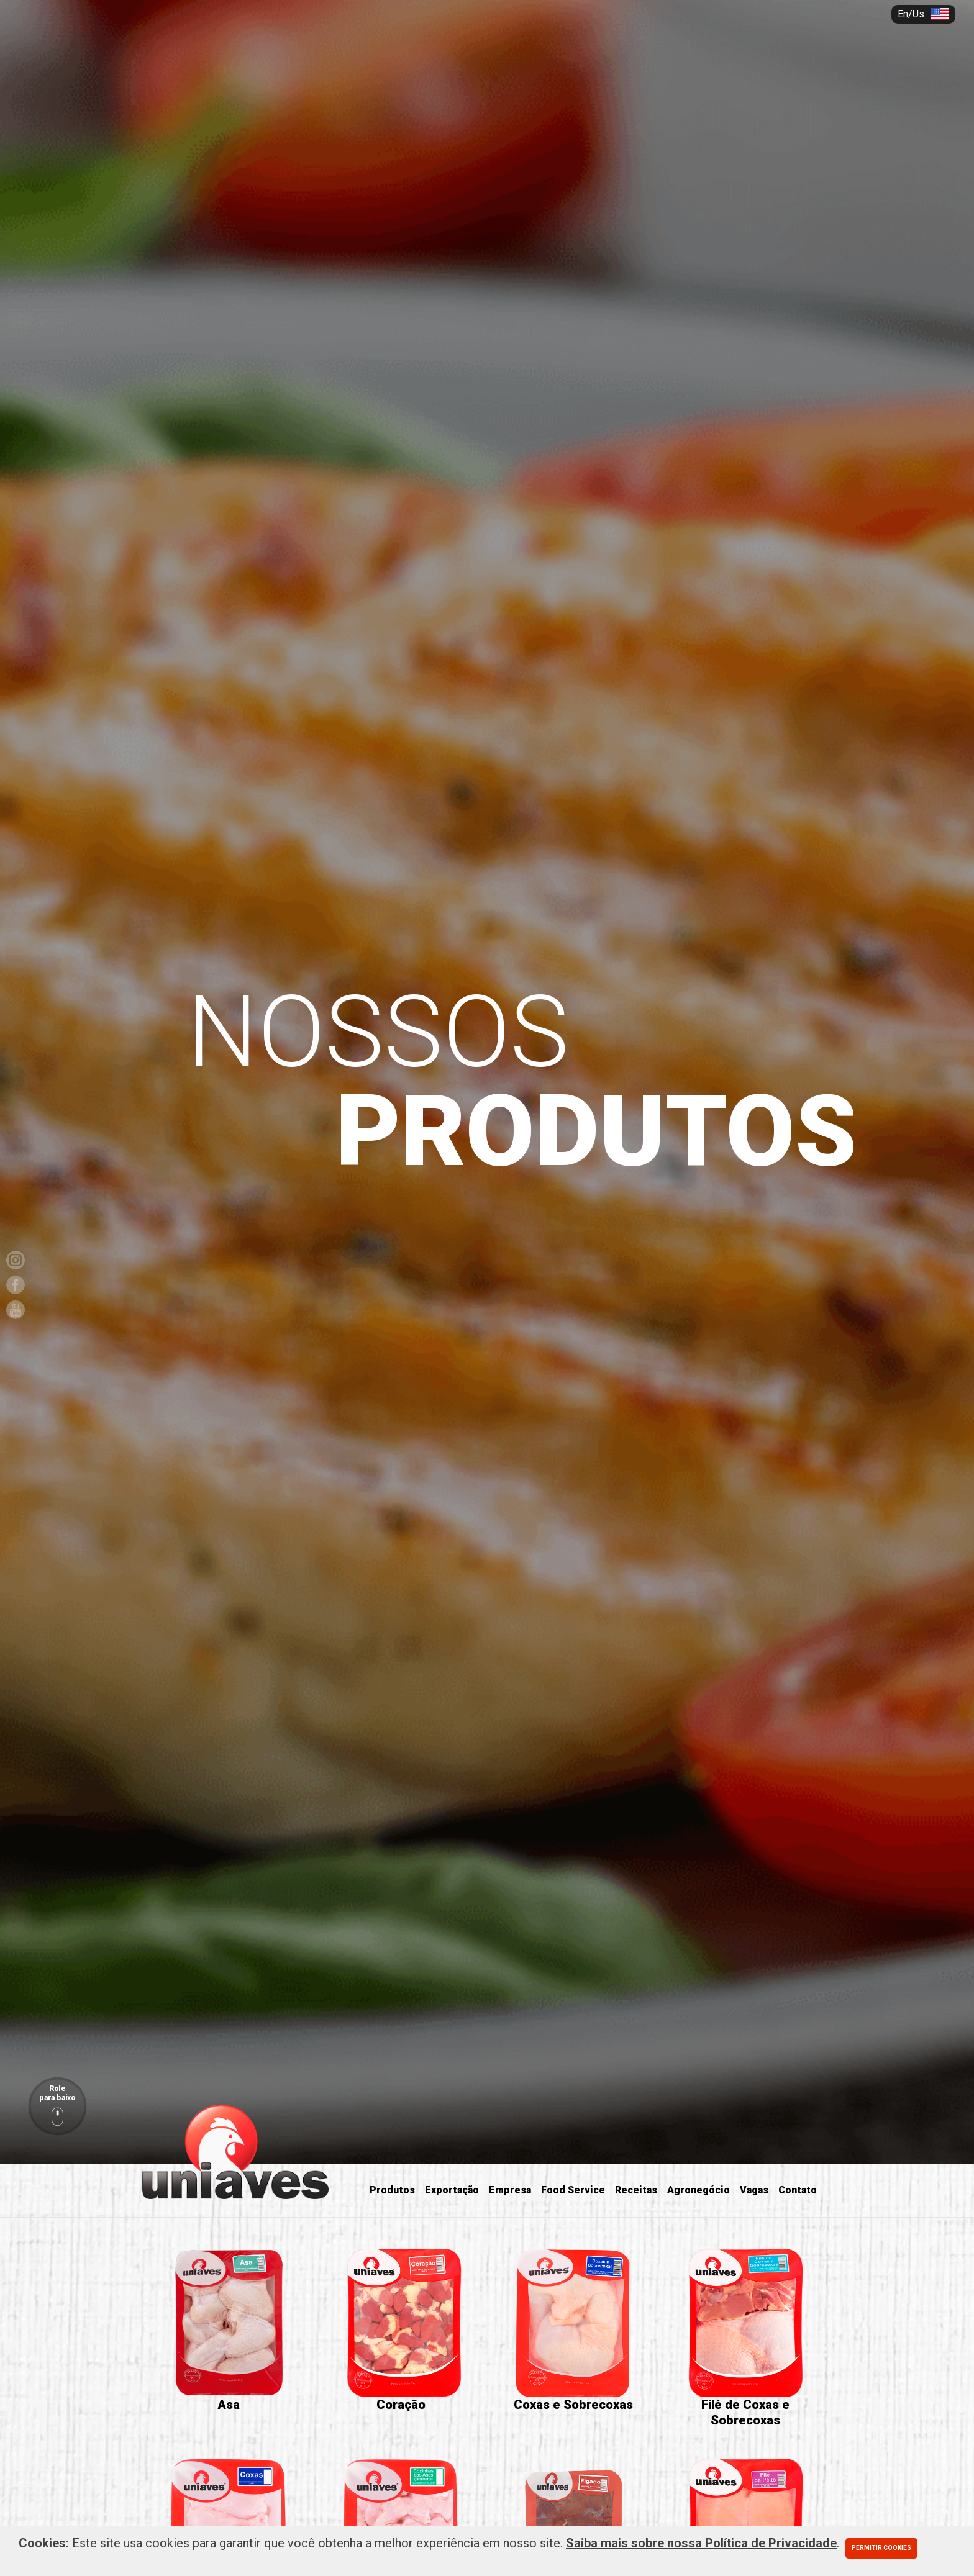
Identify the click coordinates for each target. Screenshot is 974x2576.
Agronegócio (698, 2190)
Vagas (754, 2190)
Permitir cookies (881, 2547)
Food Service (573, 2190)
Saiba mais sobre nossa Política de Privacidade (701, 2543)
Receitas (636, 2190)
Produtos (392, 2190)
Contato (797, 2190)
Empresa (510, 2190)
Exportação (452, 2190)
